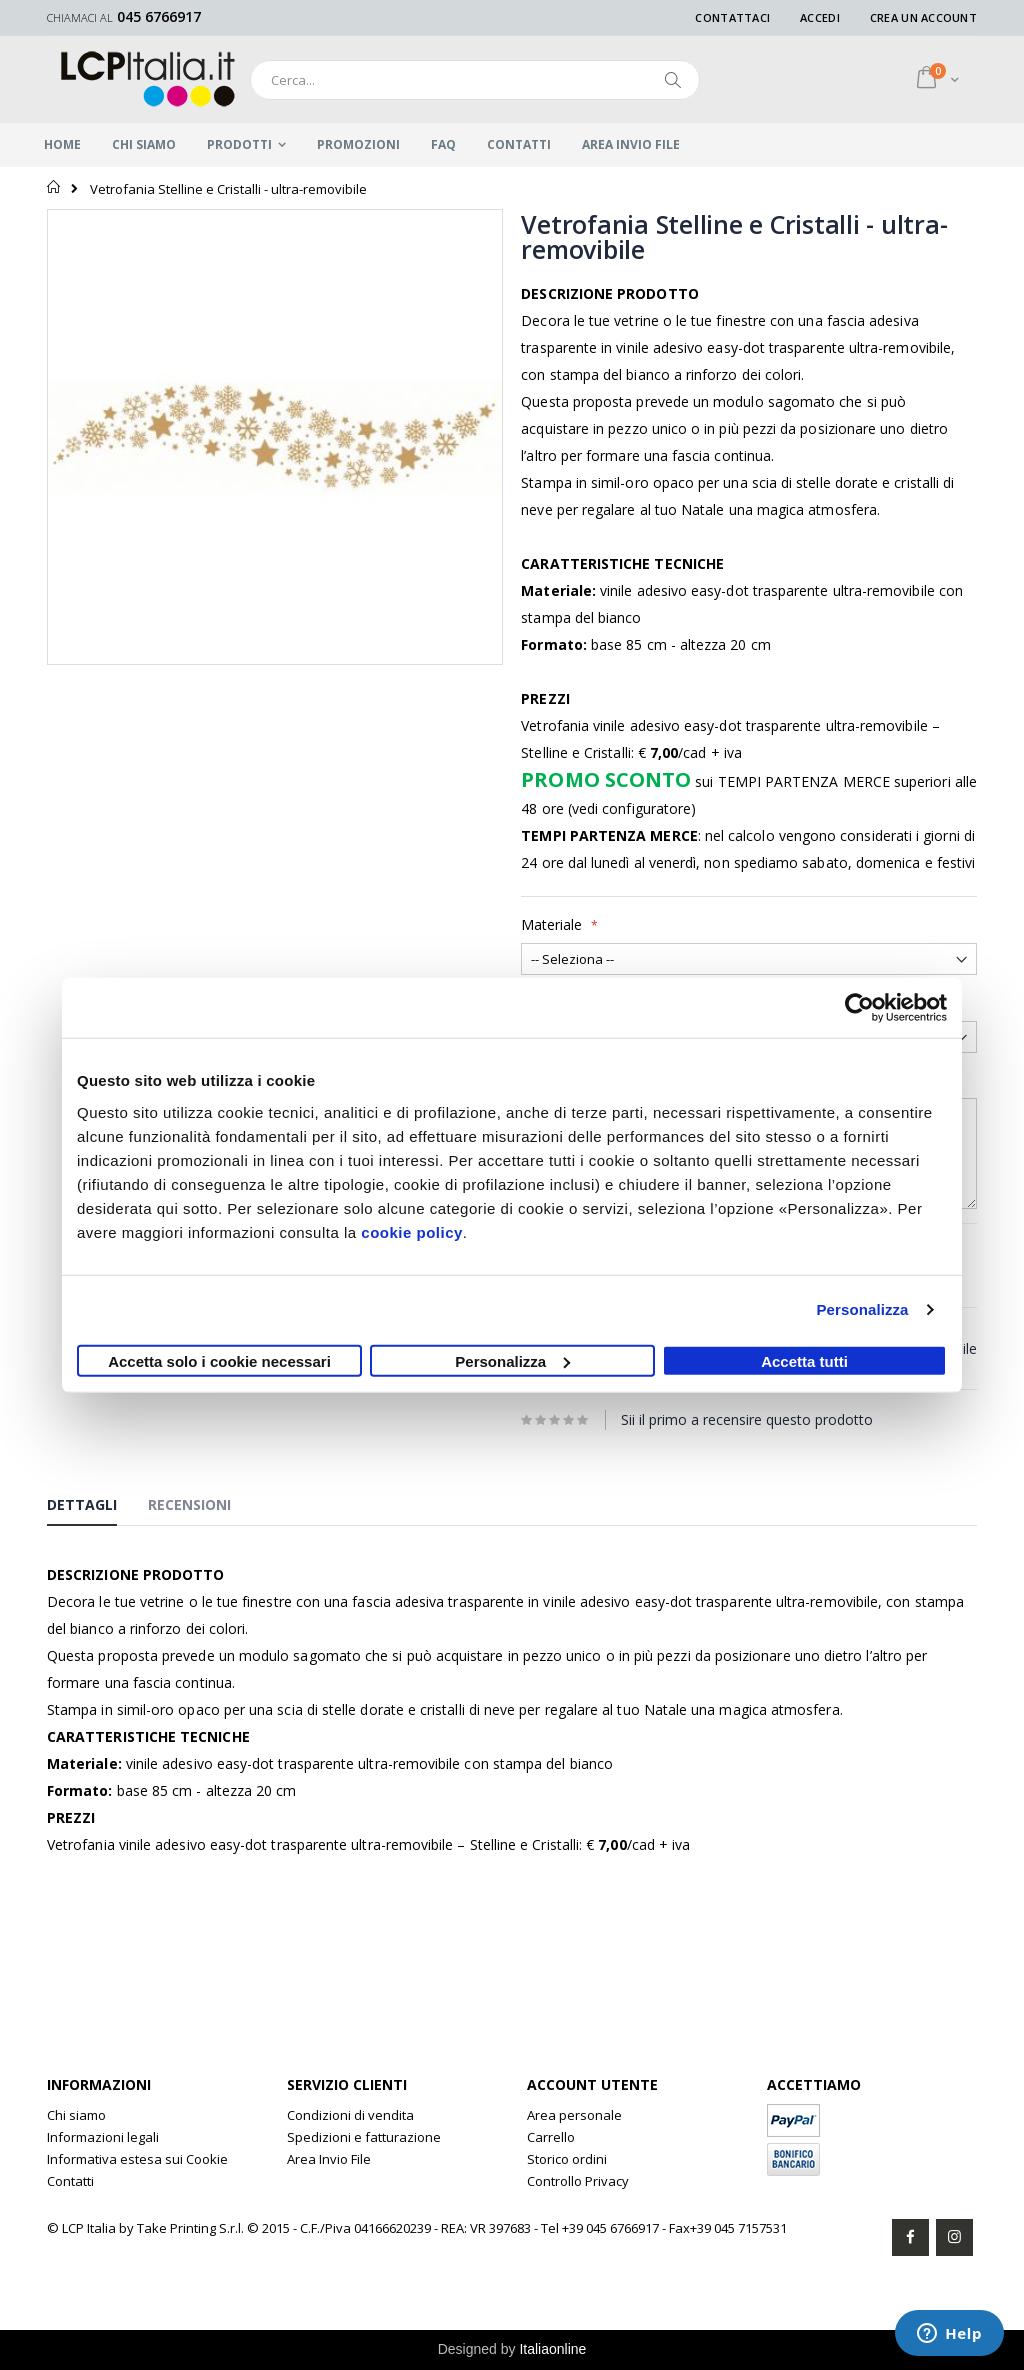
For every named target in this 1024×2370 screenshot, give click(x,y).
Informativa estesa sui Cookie (137, 2159)
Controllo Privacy (578, 2181)
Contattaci (732, 17)
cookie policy (412, 1231)
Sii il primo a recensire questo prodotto (747, 1419)
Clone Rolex (323, 2181)
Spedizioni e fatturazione (364, 2137)
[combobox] (475, 80)
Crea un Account (923, 17)
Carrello (551, 2137)
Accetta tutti (804, 1360)
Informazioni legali (103, 2137)
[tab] (97, 1508)
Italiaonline (552, 2349)
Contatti (70, 2181)
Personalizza (862, 1309)
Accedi (820, 17)
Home (54, 187)
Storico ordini (567, 2159)
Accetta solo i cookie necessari (219, 1360)
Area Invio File (329, 2159)
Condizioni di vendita (350, 2115)
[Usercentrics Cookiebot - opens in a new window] (859, 1008)
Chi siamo (76, 2115)
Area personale (574, 2115)
